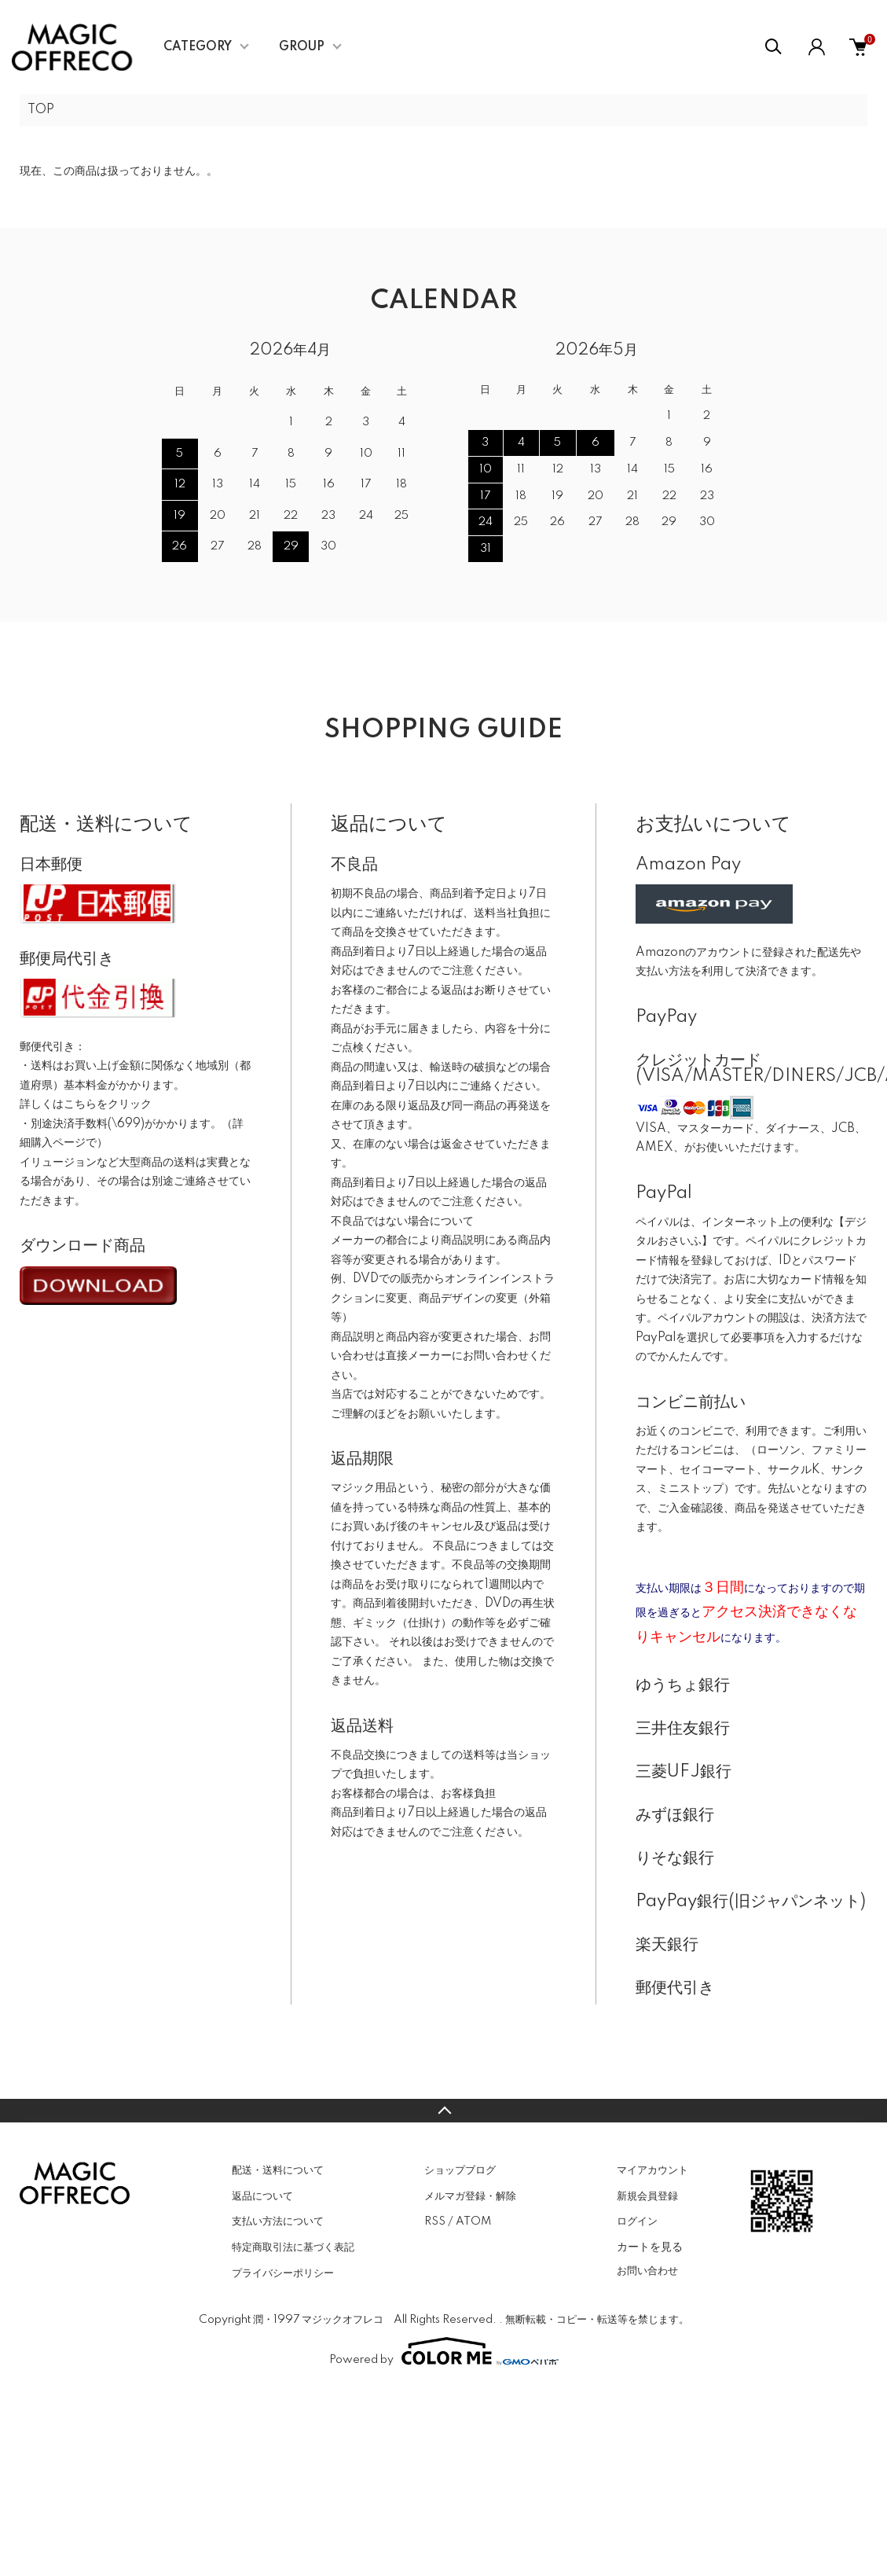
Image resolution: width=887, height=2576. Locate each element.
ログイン (637, 2221)
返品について (262, 2196)
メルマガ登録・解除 (470, 2196)
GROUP (301, 47)
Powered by (444, 2351)
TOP (40, 110)
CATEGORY (197, 47)
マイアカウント (652, 2170)
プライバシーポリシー (283, 2273)
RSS (434, 2221)
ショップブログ (460, 2170)
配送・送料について (278, 2170)
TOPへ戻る (443, 2110)
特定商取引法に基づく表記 (293, 2247)
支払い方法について (278, 2221)
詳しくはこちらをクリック (86, 1104)
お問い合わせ (647, 2271)
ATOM (473, 2221)
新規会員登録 (647, 2196)
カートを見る (650, 2246)
